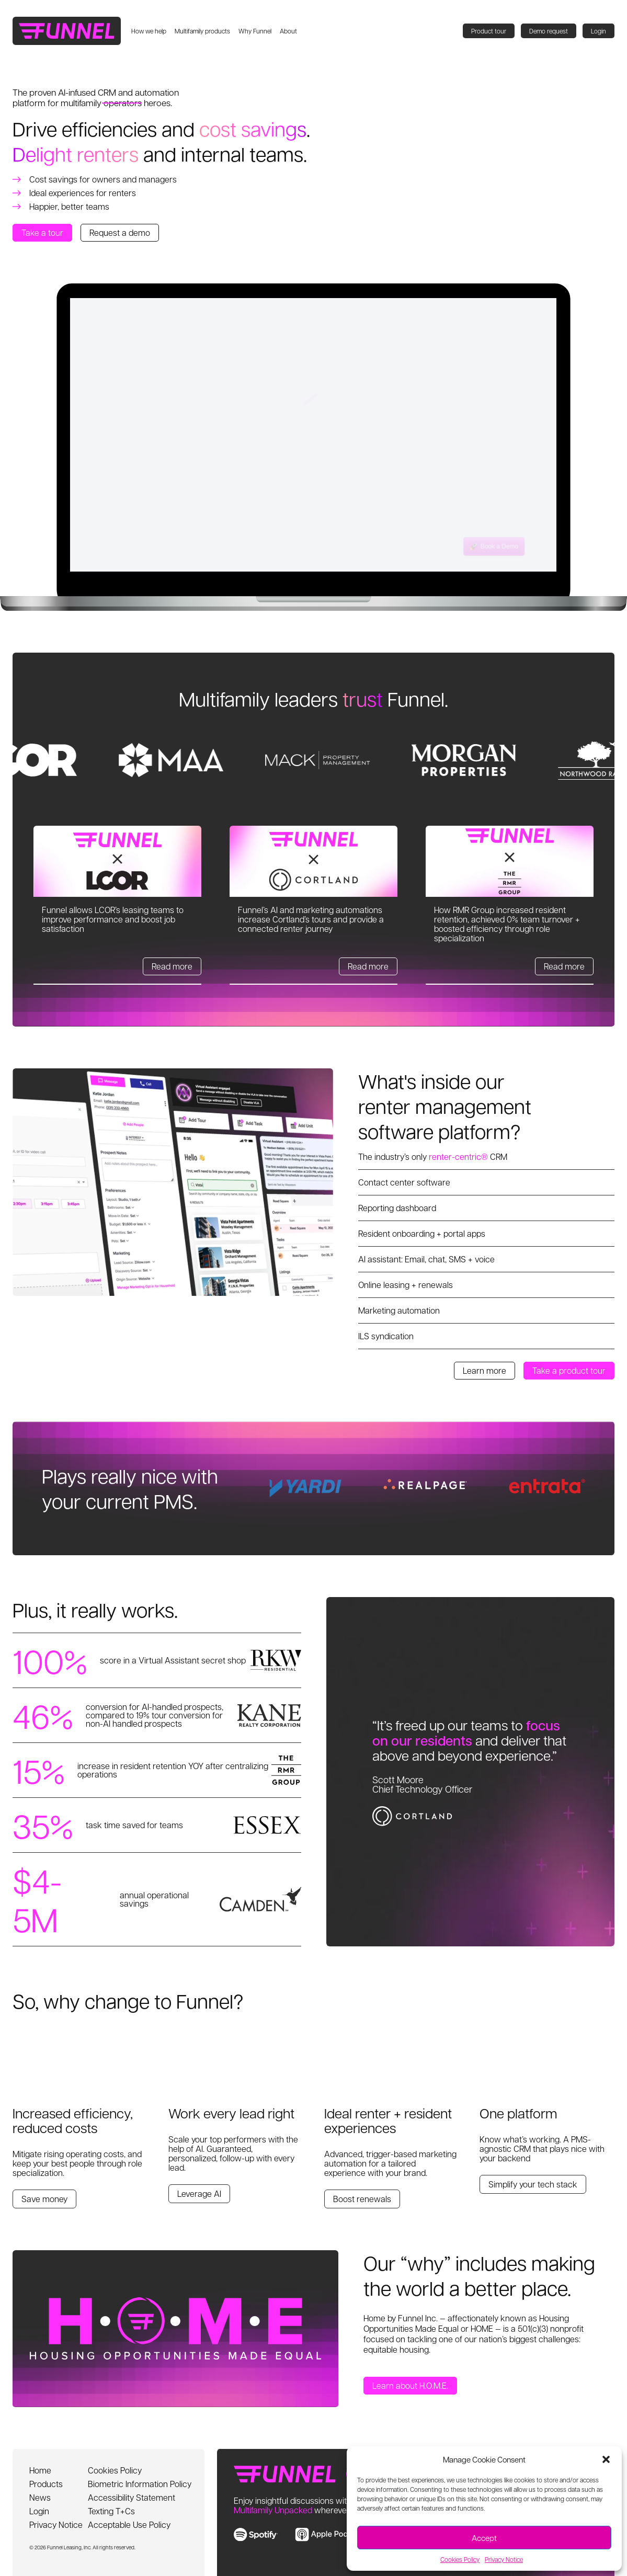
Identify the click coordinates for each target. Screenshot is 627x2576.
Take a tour (42, 232)
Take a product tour (569, 1370)
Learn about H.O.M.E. (410, 2385)
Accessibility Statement (131, 2497)
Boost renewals (362, 2198)
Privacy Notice (504, 2559)
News (40, 2497)
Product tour (488, 31)
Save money (44, 2198)
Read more (172, 966)
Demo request (548, 31)
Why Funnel (254, 31)
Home (40, 2470)
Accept (484, 2538)
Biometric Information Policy (139, 2483)
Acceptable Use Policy (129, 2524)
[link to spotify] (256, 2534)
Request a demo (119, 232)
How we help (148, 31)
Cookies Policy (460, 2559)
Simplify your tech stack (532, 2184)
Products (46, 2483)
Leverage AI (199, 2193)
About (288, 31)
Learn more (484, 1370)
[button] (606, 2459)
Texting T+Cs (111, 2510)
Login (598, 31)
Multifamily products (202, 31)
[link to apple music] (331, 2534)
